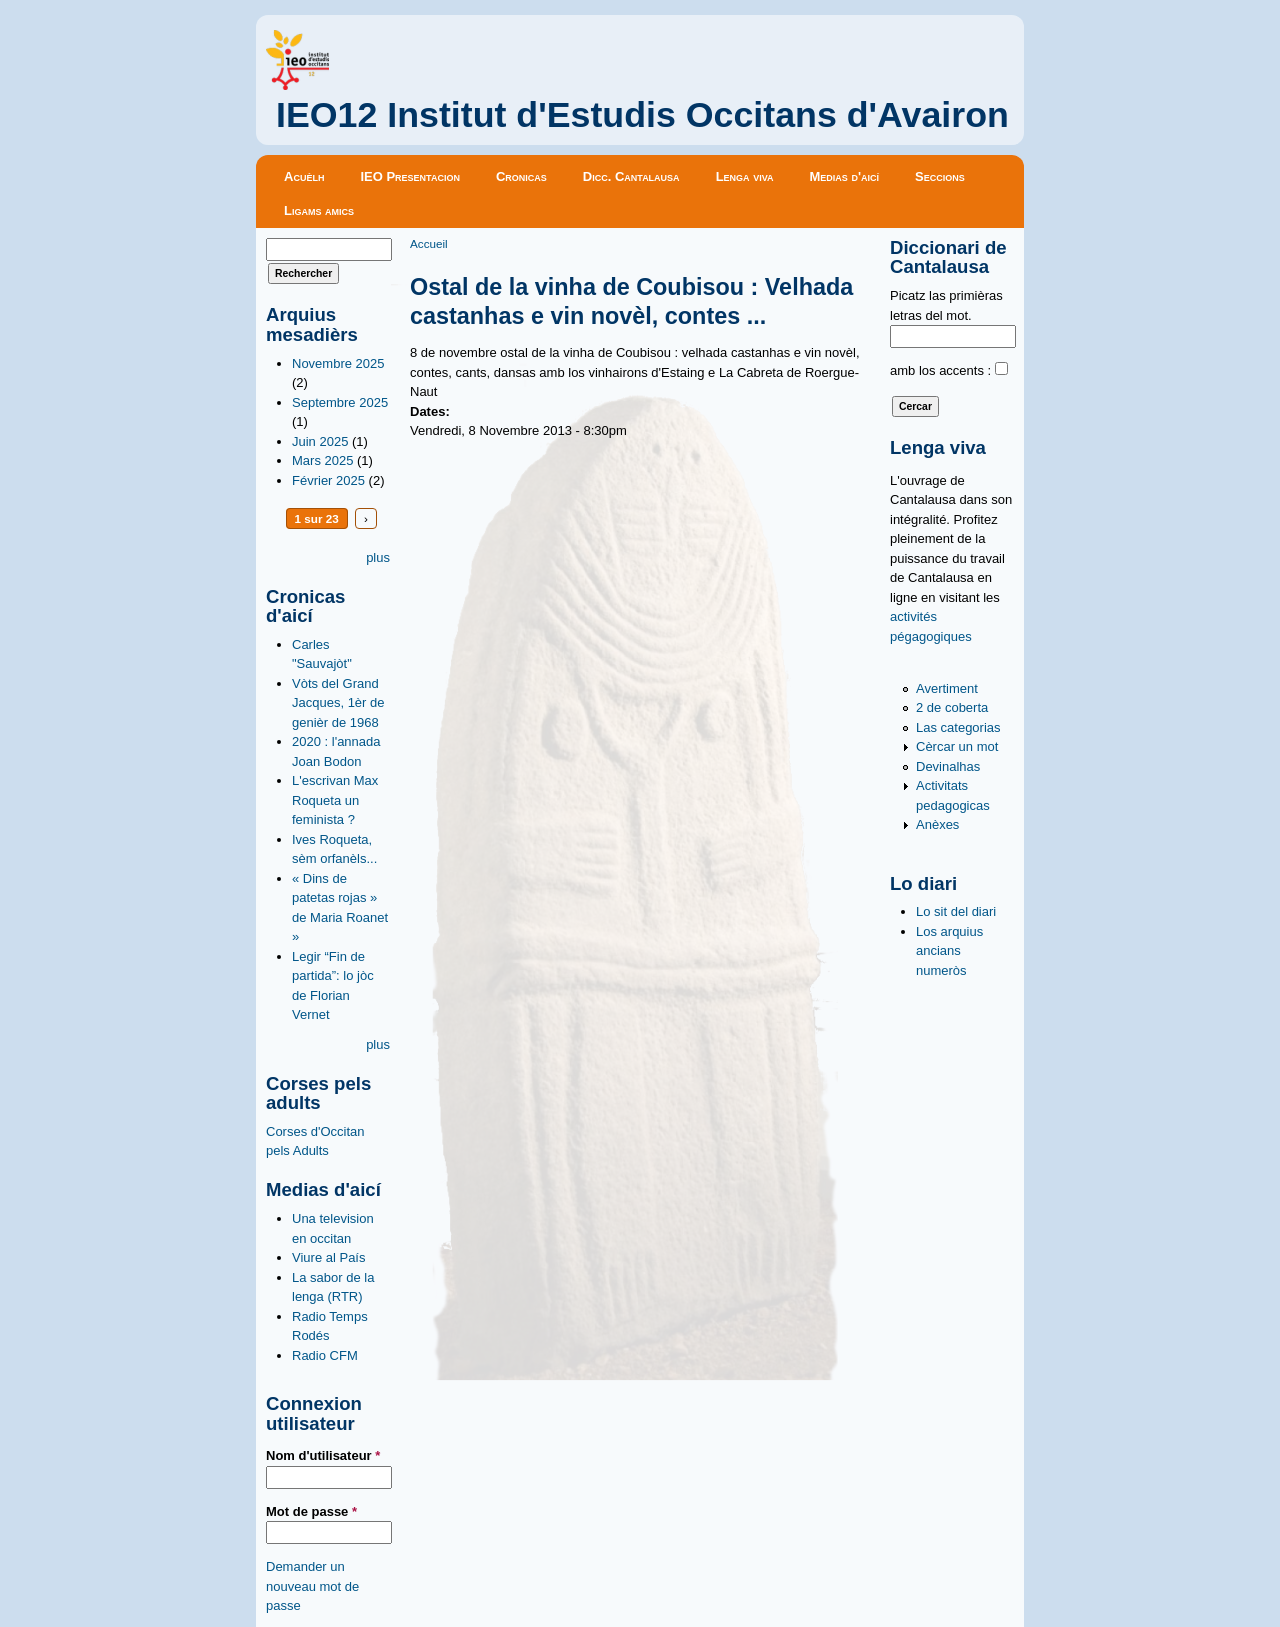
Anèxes (937, 824)
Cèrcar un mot (957, 746)
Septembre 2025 (340, 402)
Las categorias (958, 727)
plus (378, 557)
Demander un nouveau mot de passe (312, 1586)
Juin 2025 (320, 441)
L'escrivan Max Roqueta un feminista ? (335, 800)
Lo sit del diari (956, 911)
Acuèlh (304, 176)
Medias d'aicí (845, 176)
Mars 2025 (322, 460)
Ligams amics (319, 210)
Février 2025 (328, 480)
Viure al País (328, 1257)
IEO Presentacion (410, 176)
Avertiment (947, 688)
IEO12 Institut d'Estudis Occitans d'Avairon (642, 115)
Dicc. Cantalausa (631, 176)
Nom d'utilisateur (323, 1455)
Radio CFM (325, 1355)
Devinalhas (948, 766)
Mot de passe (311, 1511)
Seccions (940, 176)
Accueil (429, 243)
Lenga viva (745, 176)
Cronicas (521, 176)
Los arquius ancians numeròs (949, 951)
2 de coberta (952, 707)
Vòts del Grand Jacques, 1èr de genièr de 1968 (338, 703)
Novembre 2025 (338, 363)
